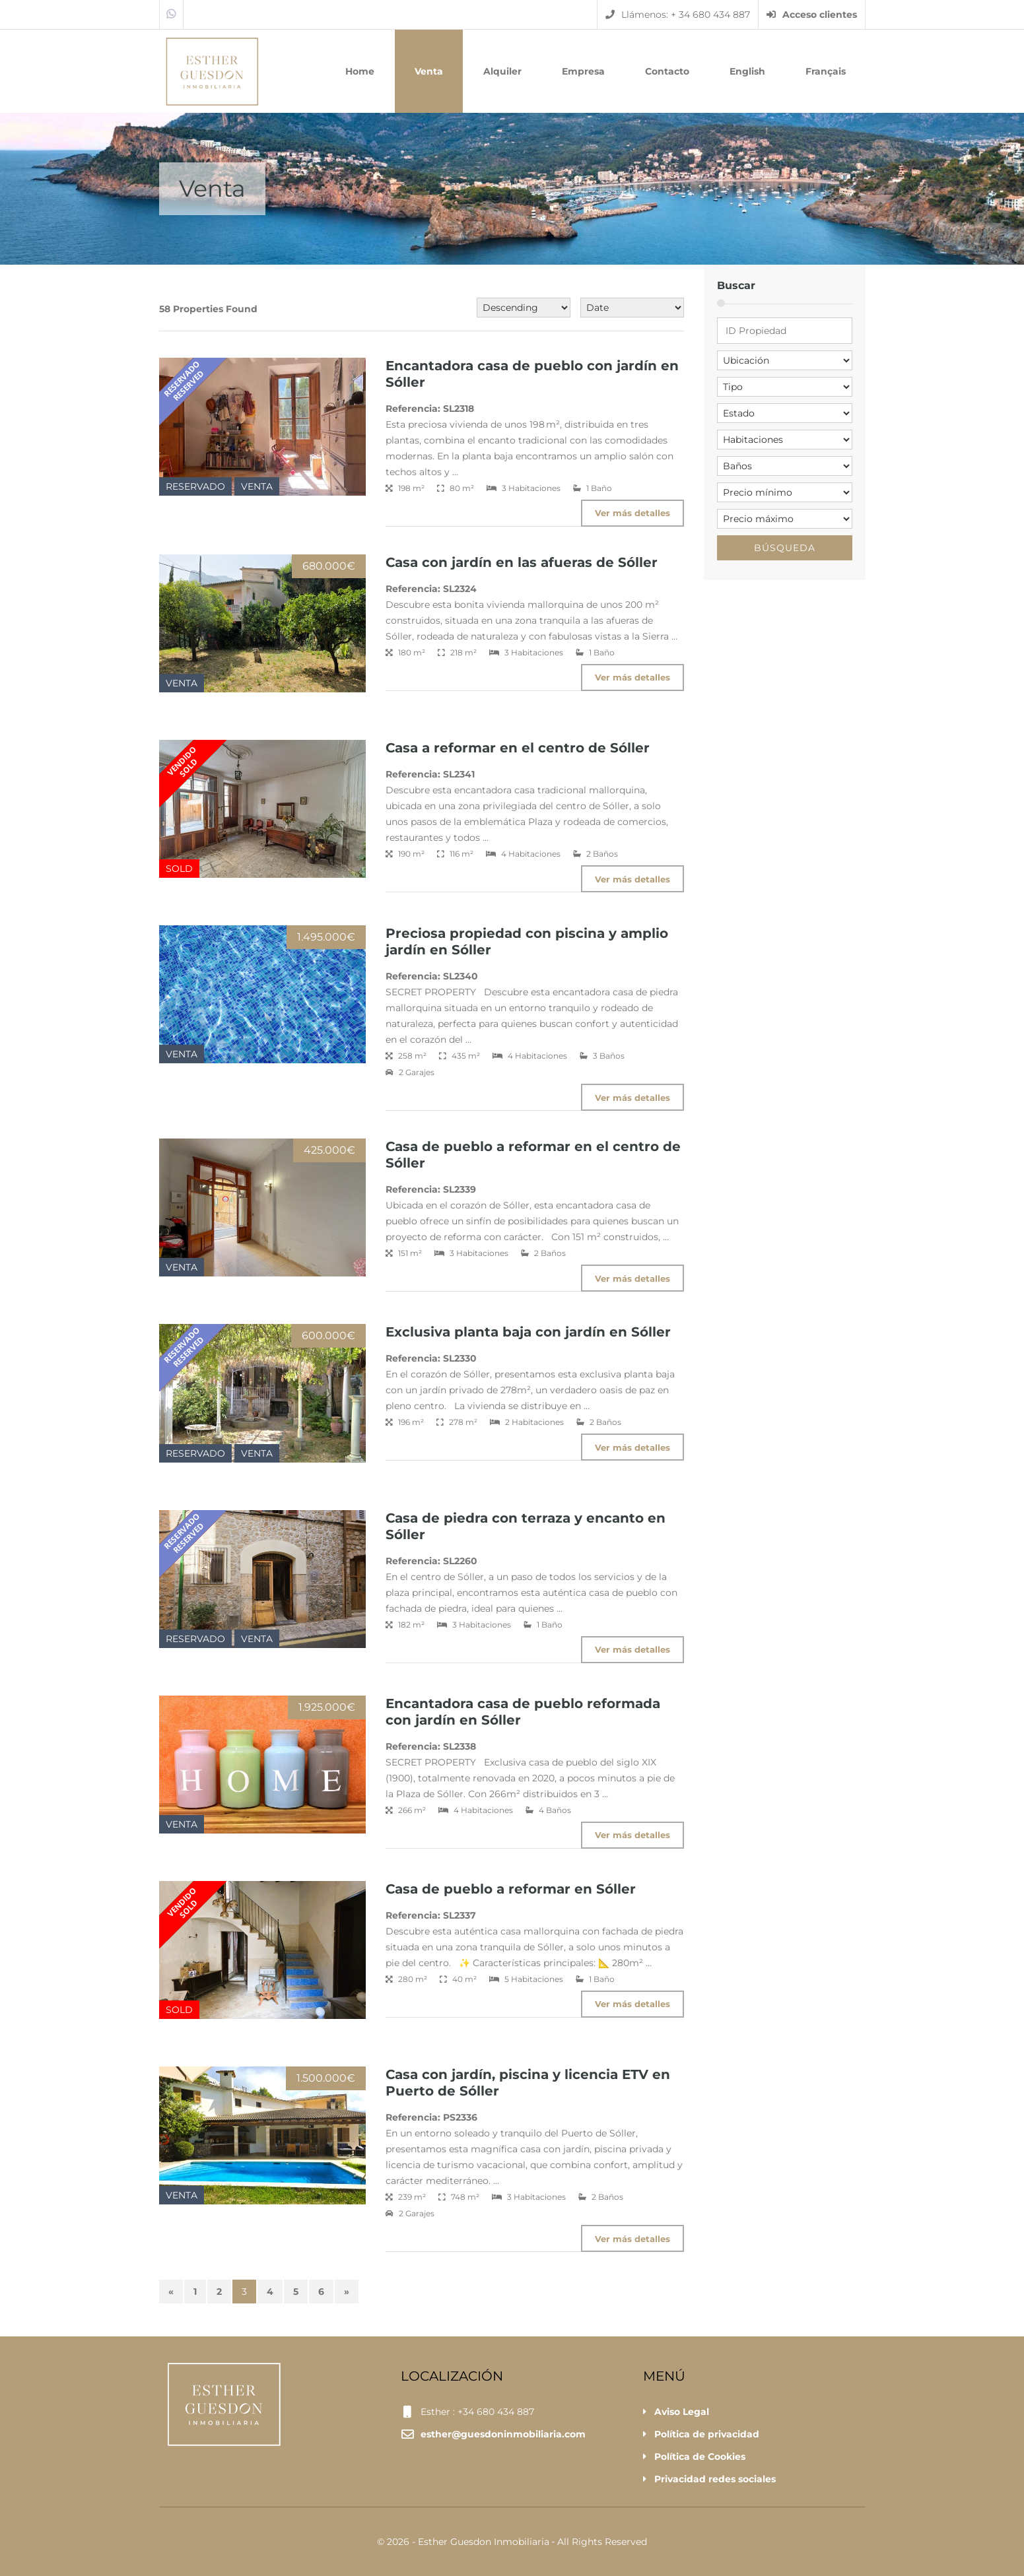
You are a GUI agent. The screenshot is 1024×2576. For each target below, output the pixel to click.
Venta (429, 71)
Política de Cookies (699, 2456)
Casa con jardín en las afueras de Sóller (522, 562)
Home (359, 71)
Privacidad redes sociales (715, 2479)
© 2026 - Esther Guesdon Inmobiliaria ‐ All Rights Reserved (512, 2542)
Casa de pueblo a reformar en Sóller (511, 1889)
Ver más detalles (631, 513)
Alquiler (502, 71)
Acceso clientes (812, 14)
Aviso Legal (681, 2412)
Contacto (667, 71)
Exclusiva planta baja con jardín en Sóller (528, 1332)
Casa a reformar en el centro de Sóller (518, 748)
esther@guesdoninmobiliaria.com (503, 2434)
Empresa (583, 71)
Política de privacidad (706, 2434)
